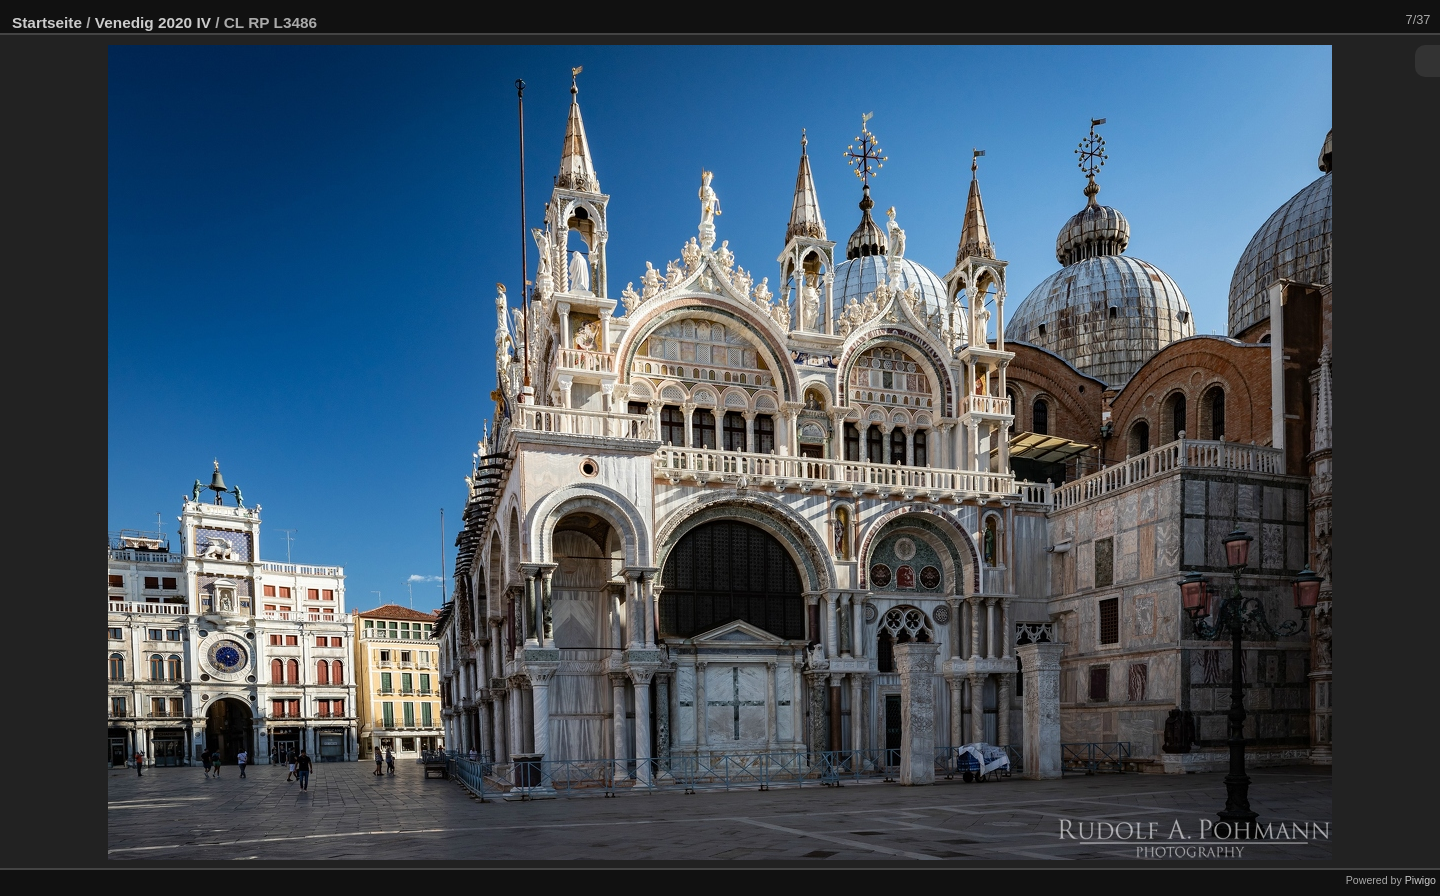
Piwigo (1420, 880)
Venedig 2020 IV (153, 22)
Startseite (47, 22)
